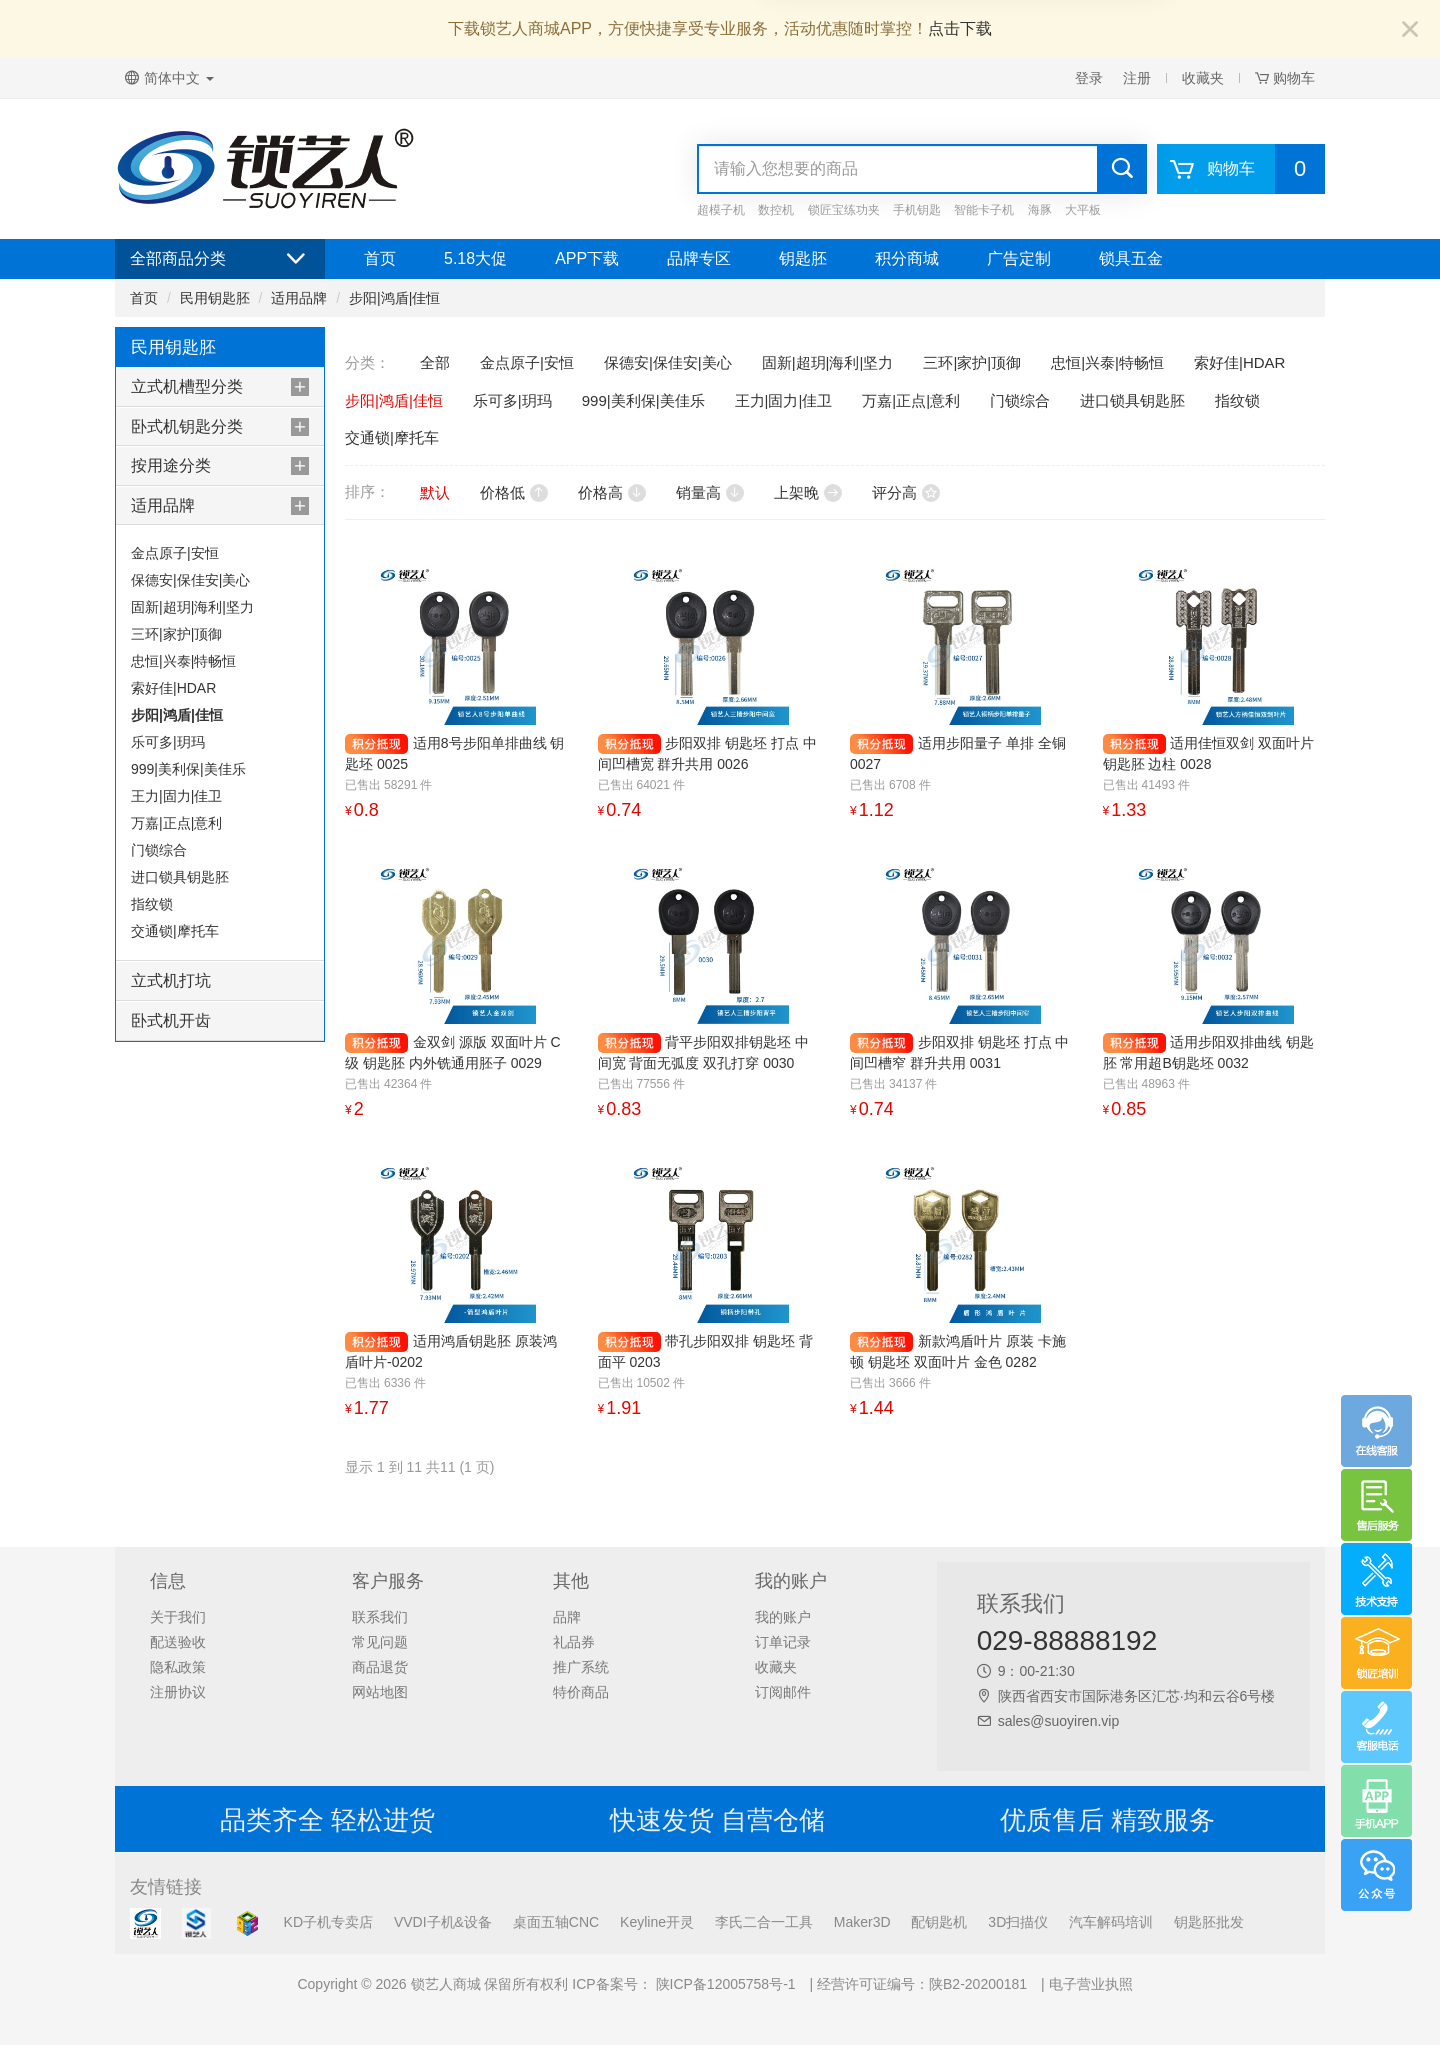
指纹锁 (152, 904)
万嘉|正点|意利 (176, 823)
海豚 (1040, 210)
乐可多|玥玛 (168, 742)
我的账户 (783, 1617)
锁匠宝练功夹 (844, 210)
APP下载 (587, 258)
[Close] (1410, 30)
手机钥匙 (917, 210)
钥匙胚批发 (1209, 1922)
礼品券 (574, 1642)
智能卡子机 (984, 210)
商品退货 (380, 1667)
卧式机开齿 (171, 1020)
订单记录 (783, 1642)
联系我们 (380, 1617)
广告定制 (1019, 258)
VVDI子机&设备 (443, 1922)
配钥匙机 (939, 1922)
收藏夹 (1203, 78)
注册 (1137, 78)
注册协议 (178, 1692)
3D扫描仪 (1018, 1922)
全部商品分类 (220, 259)
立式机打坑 (171, 980)
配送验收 (178, 1642)
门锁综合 (159, 850)
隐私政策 (178, 1667)
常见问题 (380, 1642)
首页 (380, 258)
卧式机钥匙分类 (187, 426)
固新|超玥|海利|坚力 (192, 607)
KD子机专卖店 (328, 1922)
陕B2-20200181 (978, 1984)
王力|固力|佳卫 (176, 796)
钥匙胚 (803, 258)
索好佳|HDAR (173, 688)
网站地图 (380, 1692)
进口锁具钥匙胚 (180, 877)
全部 (435, 362)
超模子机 (721, 210)
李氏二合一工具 (764, 1922)
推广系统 (581, 1667)
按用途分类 (171, 465)
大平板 (1083, 210)
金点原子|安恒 (175, 553)
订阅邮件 (783, 1692)
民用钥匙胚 (215, 298)
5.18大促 (475, 258)
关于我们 (178, 1617)
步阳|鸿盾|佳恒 (394, 298)
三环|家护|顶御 (176, 634)
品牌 (567, 1617)
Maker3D (862, 1922)
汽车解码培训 (1111, 1922)
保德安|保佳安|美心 (190, 580)
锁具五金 (1131, 258)
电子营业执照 (1091, 1984)
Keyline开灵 (657, 1922)
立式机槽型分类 (187, 386)
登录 (1089, 78)
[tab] (220, 387)
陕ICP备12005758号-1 (724, 1984)
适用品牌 (299, 298)
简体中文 (169, 78)
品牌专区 (699, 258)
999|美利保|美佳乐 (188, 769)
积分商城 (907, 258)
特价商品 (581, 1692)
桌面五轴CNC (556, 1922)
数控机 (776, 210)
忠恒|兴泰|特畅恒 (183, 661)
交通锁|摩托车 (175, 931)
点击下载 (960, 28)
